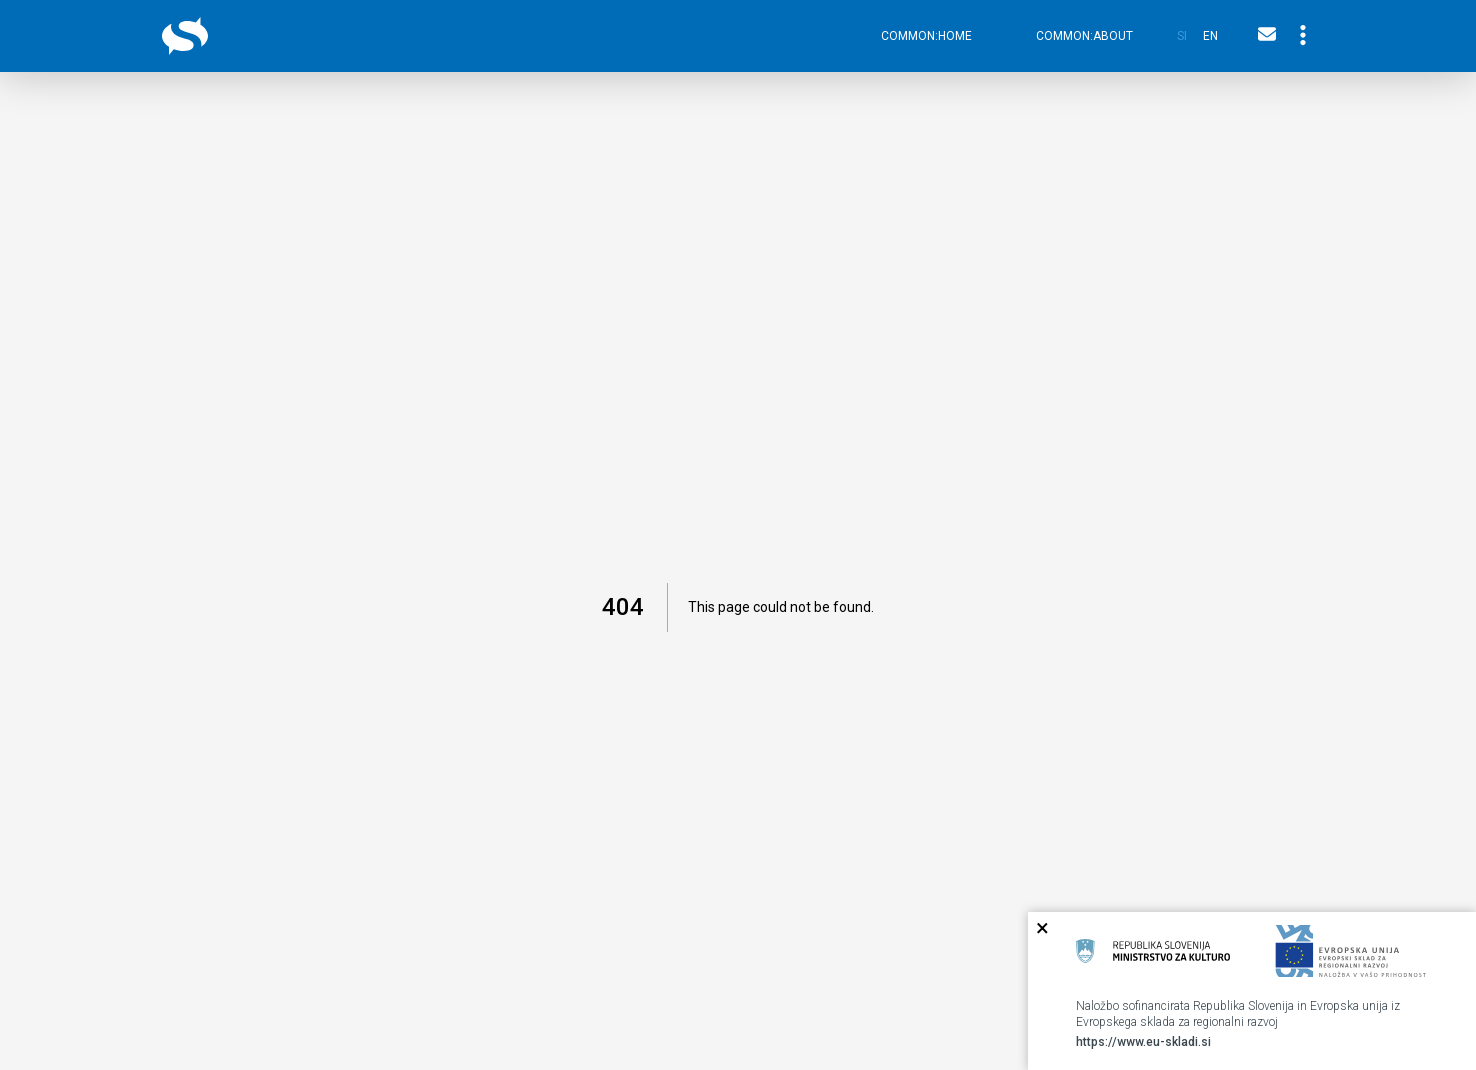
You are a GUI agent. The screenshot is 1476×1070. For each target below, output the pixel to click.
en (1210, 36)
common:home (926, 36)
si (1182, 36)
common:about (1084, 36)
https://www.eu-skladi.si (1143, 1042)
